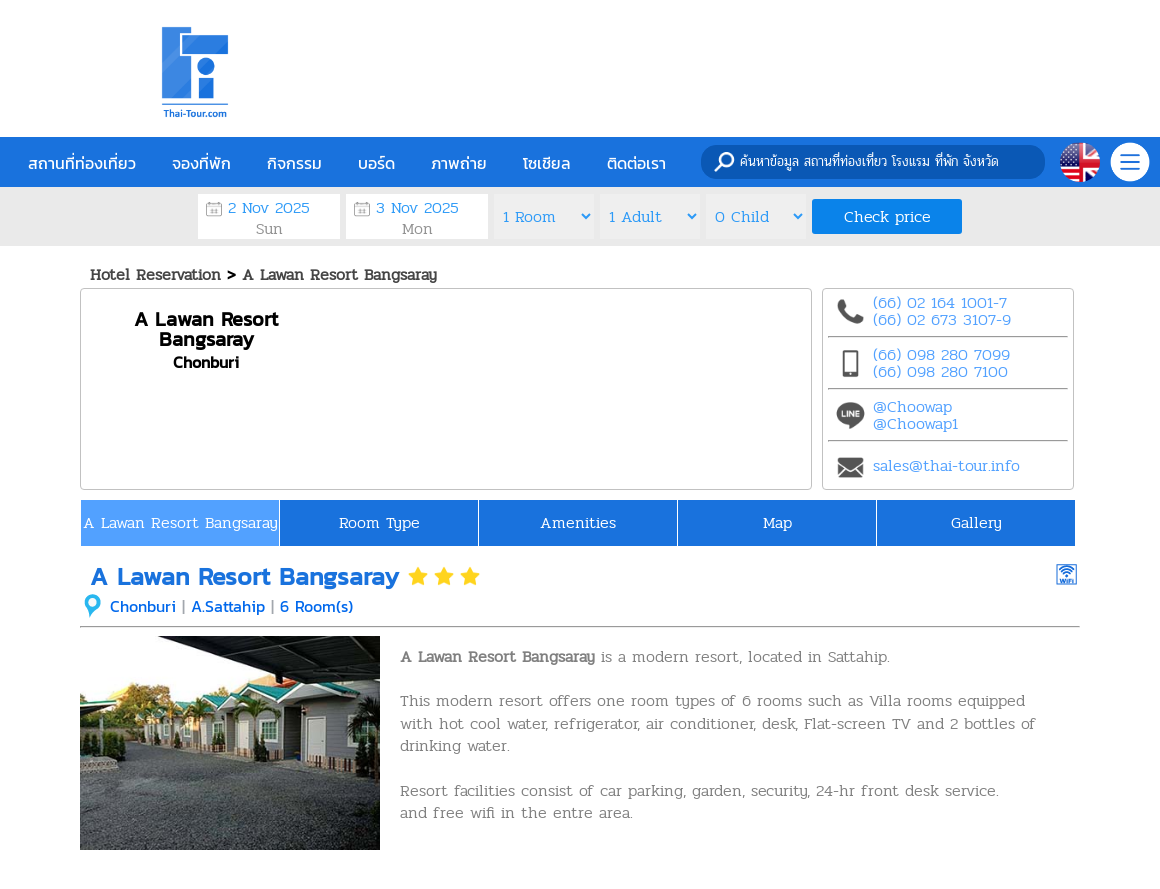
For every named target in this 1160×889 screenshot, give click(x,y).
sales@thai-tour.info (946, 465)
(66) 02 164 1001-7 (940, 302)
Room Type (379, 522)
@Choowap (912, 406)
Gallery (976, 522)
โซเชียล (547, 163)
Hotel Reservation (155, 274)
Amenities (578, 522)
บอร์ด (376, 163)
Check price (887, 216)
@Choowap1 (915, 423)
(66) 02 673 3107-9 (942, 319)
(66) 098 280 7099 (941, 354)
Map (777, 522)
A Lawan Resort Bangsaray (339, 274)
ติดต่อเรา (636, 163)
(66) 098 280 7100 (940, 371)
